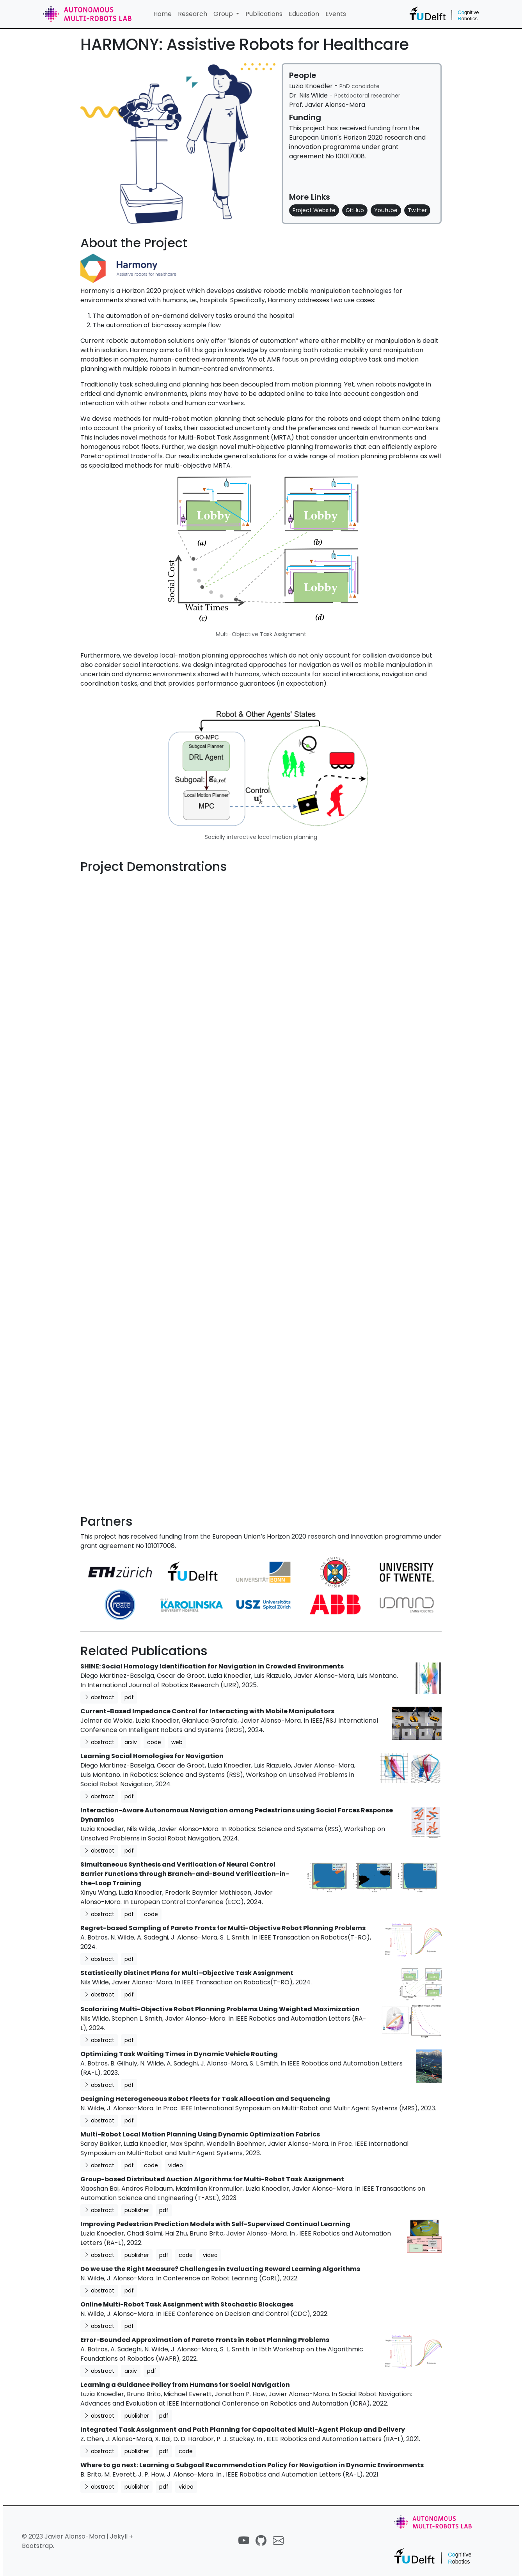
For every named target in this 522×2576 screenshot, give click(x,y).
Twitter (417, 210)
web (177, 1742)
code (154, 1742)
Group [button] (223, 13)
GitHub (355, 210)
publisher (136, 2210)
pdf (129, 1697)
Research (192, 13)
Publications (263, 13)
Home (162, 13)
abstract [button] (99, 1697)
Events (335, 13)
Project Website (314, 210)
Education (304, 13)
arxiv (130, 1742)
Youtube (386, 210)
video (175, 2165)
